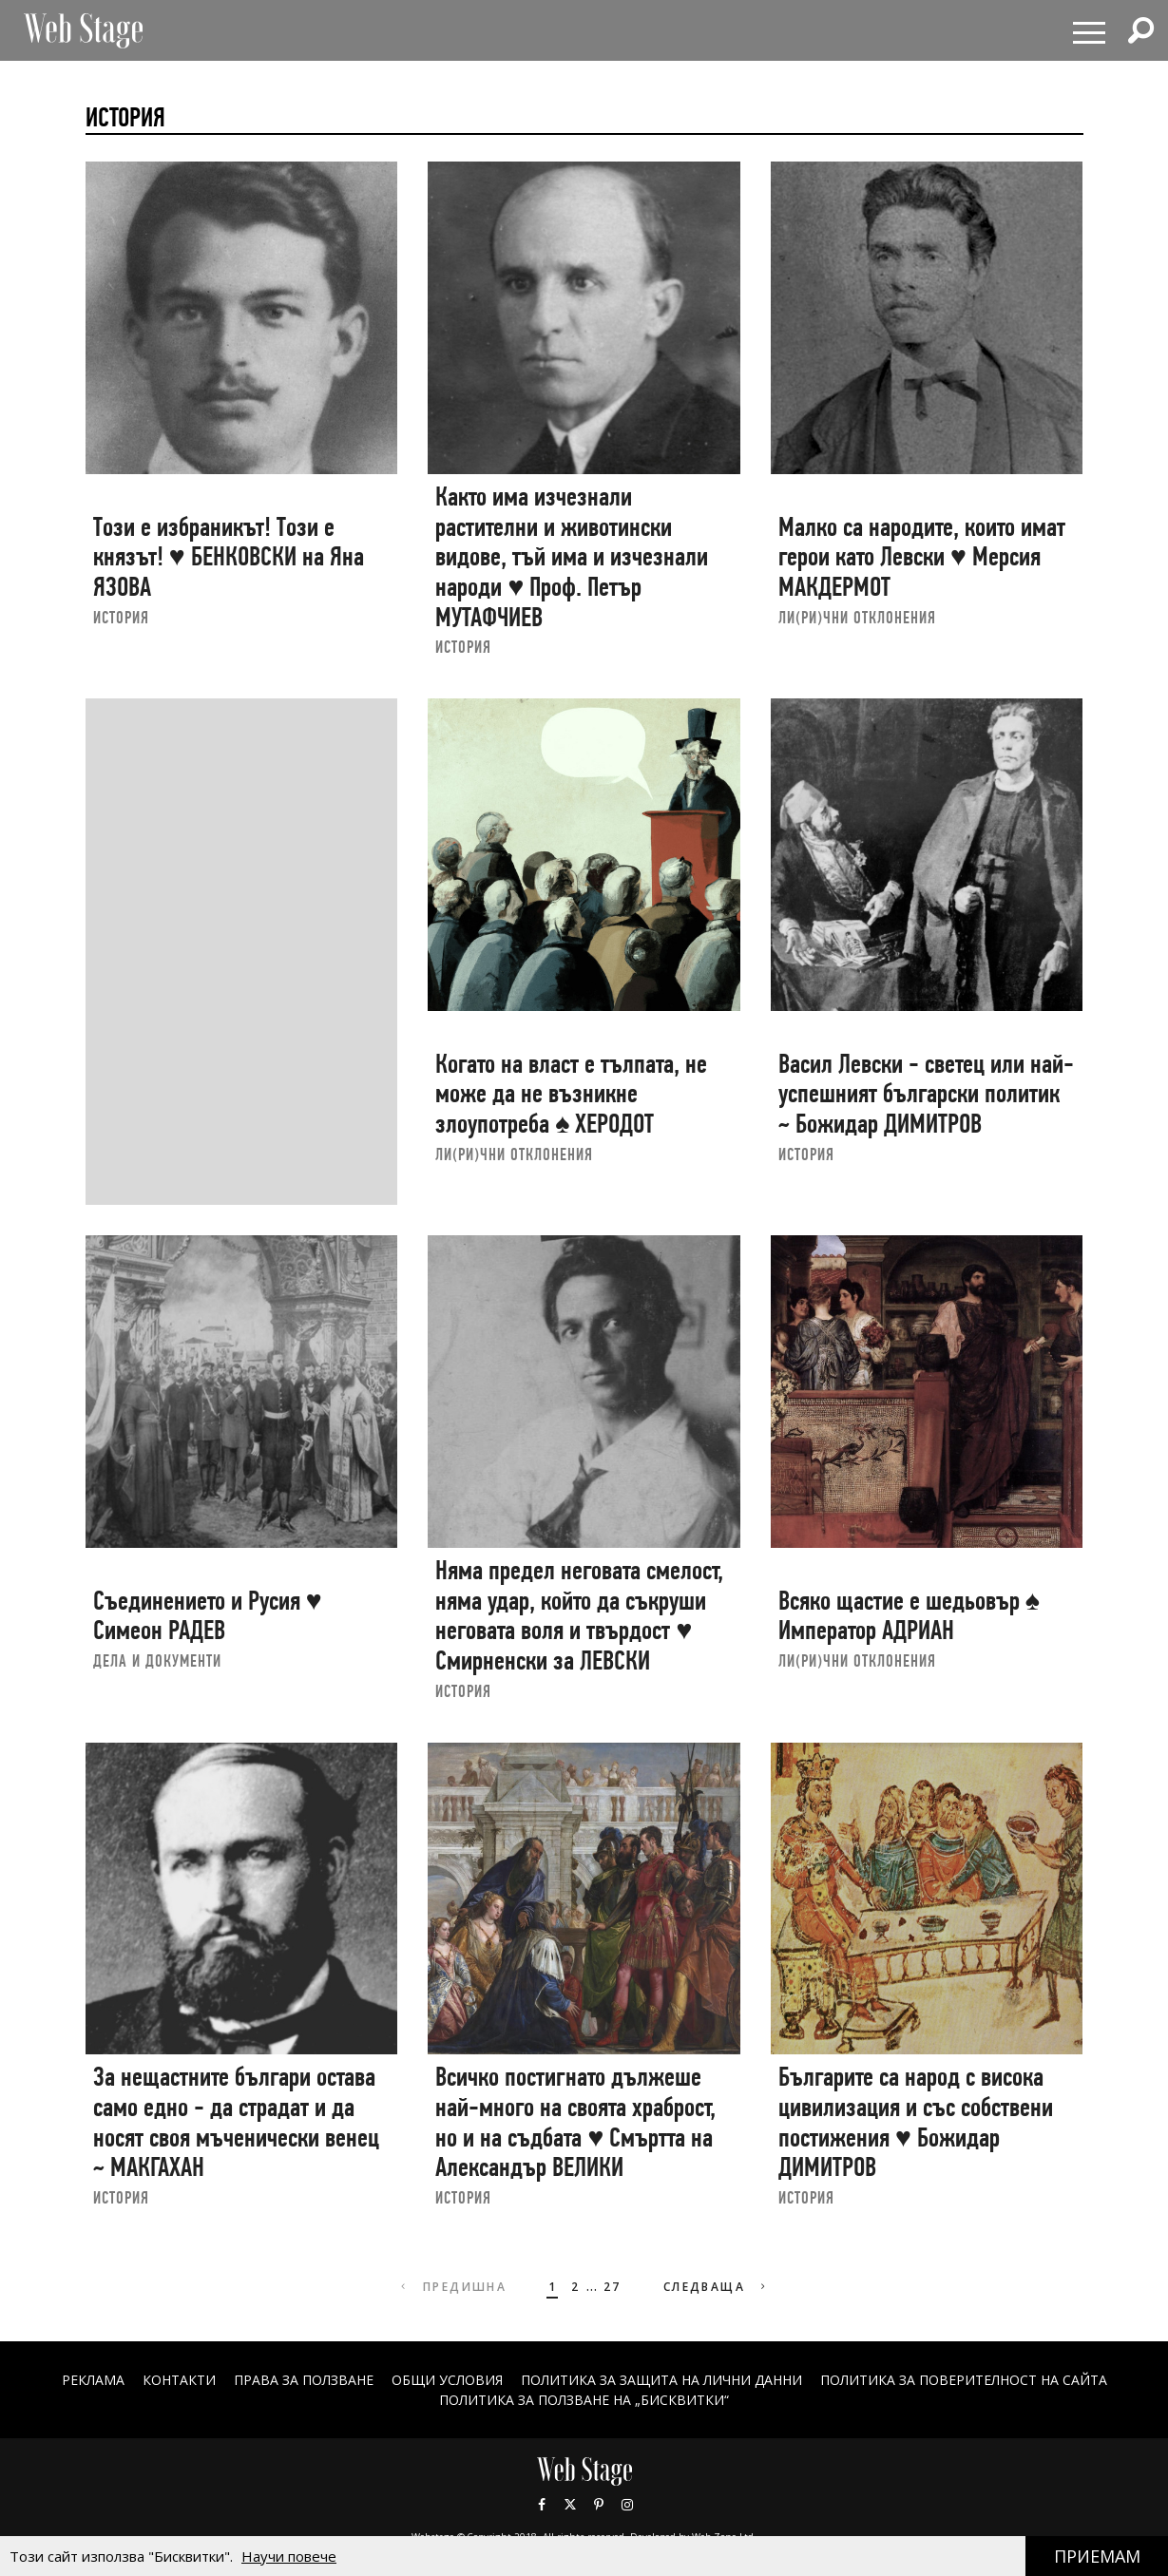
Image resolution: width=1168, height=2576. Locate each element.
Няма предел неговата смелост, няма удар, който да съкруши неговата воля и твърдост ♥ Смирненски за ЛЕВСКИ (579, 1615)
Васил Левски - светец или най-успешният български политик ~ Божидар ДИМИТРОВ (926, 1093)
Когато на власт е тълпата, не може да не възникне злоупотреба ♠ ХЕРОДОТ (571, 1093)
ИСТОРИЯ (121, 617)
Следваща (717, 2287)
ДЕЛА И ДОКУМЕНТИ (157, 1660)
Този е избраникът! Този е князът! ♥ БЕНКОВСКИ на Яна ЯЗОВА (228, 556)
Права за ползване (303, 2380)
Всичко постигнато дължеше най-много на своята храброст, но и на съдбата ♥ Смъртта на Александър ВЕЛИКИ (575, 2122)
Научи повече (288, 2556)
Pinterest (598, 2504)
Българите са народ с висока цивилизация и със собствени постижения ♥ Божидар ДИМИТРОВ (915, 2122)
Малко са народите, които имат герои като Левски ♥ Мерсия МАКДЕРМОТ (921, 556)
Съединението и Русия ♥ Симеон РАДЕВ (207, 1616)
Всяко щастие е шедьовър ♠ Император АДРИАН (909, 1616)
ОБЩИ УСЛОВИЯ (447, 2380)
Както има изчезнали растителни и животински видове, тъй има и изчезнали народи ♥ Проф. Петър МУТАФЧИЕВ (571, 557)
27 (612, 2287)
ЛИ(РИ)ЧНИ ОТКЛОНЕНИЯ (857, 617)
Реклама (93, 2380)
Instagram (627, 2504)
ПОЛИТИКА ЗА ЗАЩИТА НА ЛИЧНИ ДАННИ (661, 2380)
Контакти (179, 2380)
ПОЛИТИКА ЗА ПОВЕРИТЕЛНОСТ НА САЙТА (963, 2380)
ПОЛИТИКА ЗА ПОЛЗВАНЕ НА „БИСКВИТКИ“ (584, 2400)
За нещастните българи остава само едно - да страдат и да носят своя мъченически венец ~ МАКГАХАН (236, 2122)
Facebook (541, 2504)
